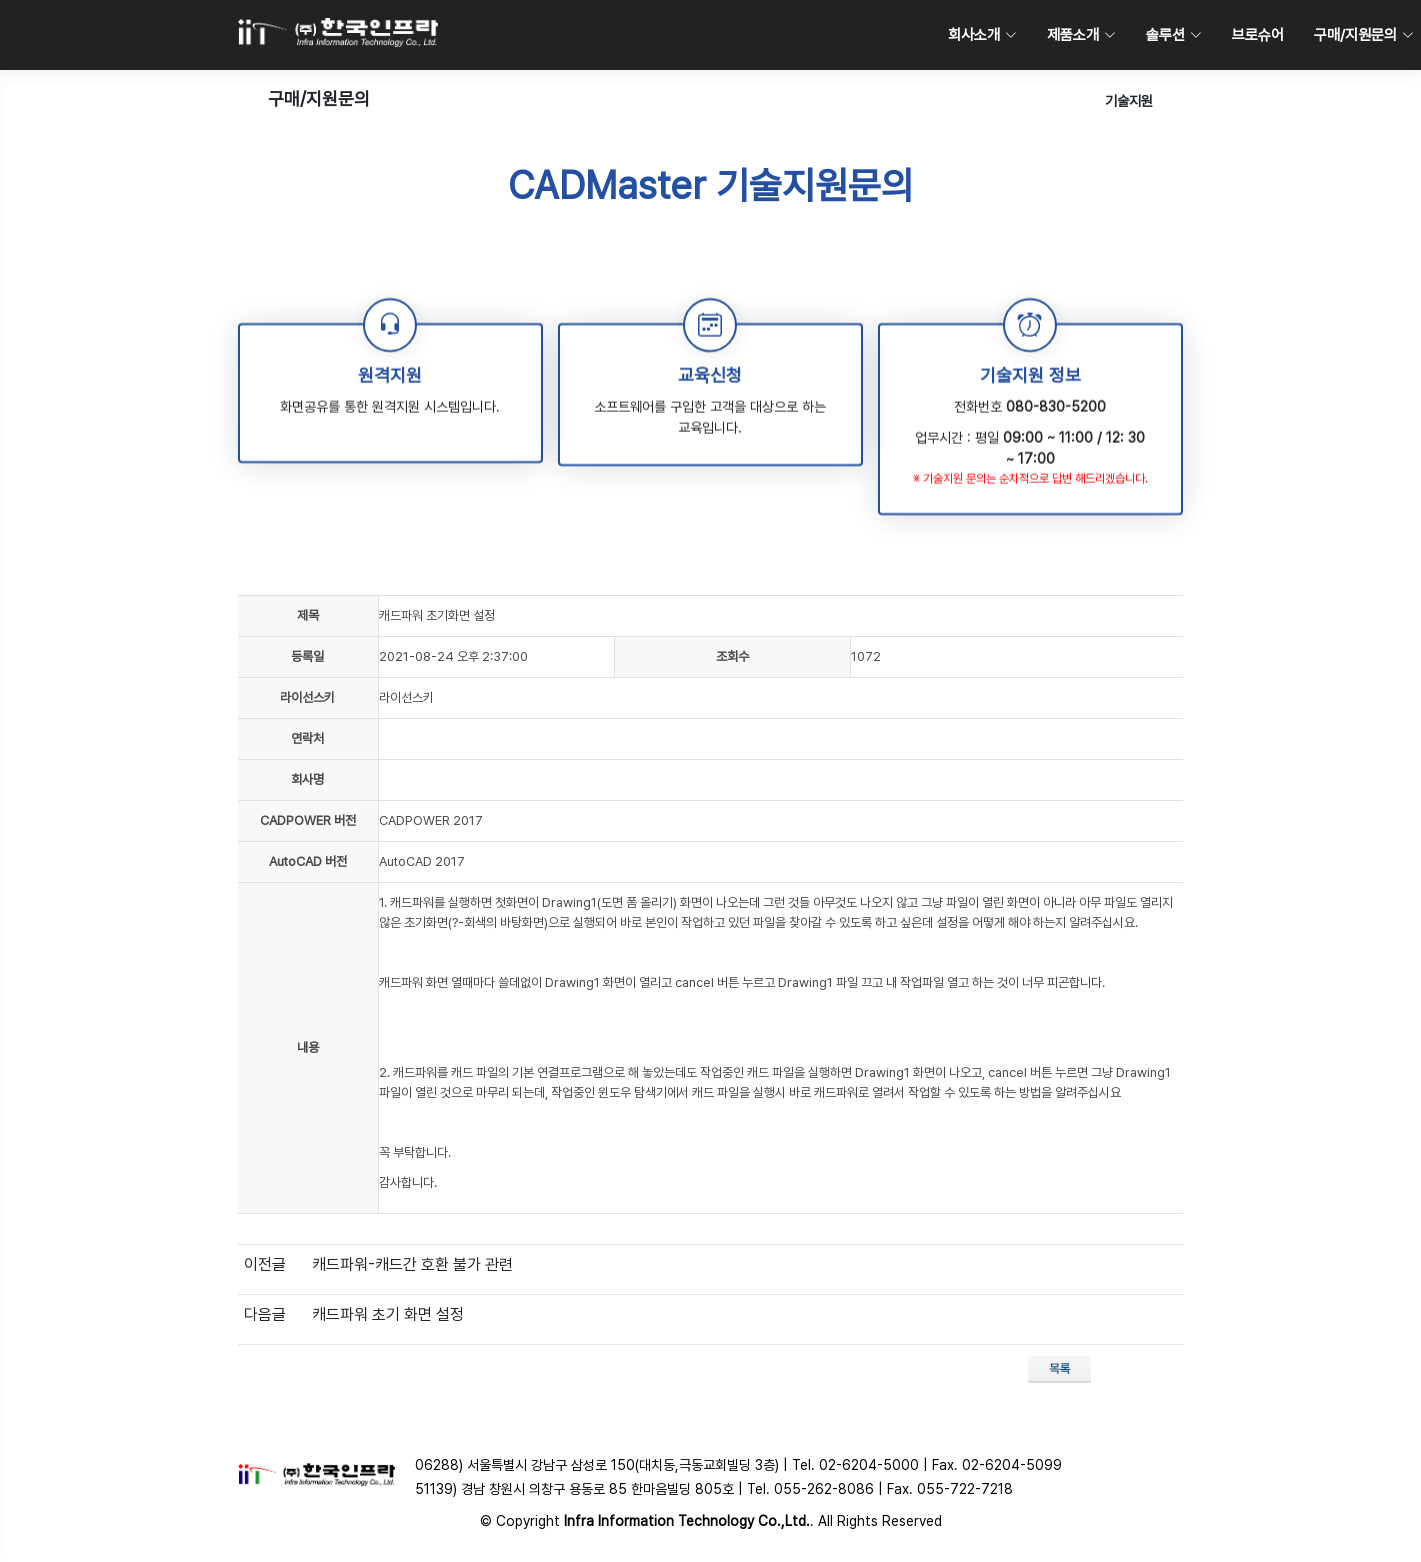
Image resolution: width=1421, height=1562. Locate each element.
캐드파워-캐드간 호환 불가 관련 (412, 1264)
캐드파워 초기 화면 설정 (388, 1314)
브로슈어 (1258, 35)
